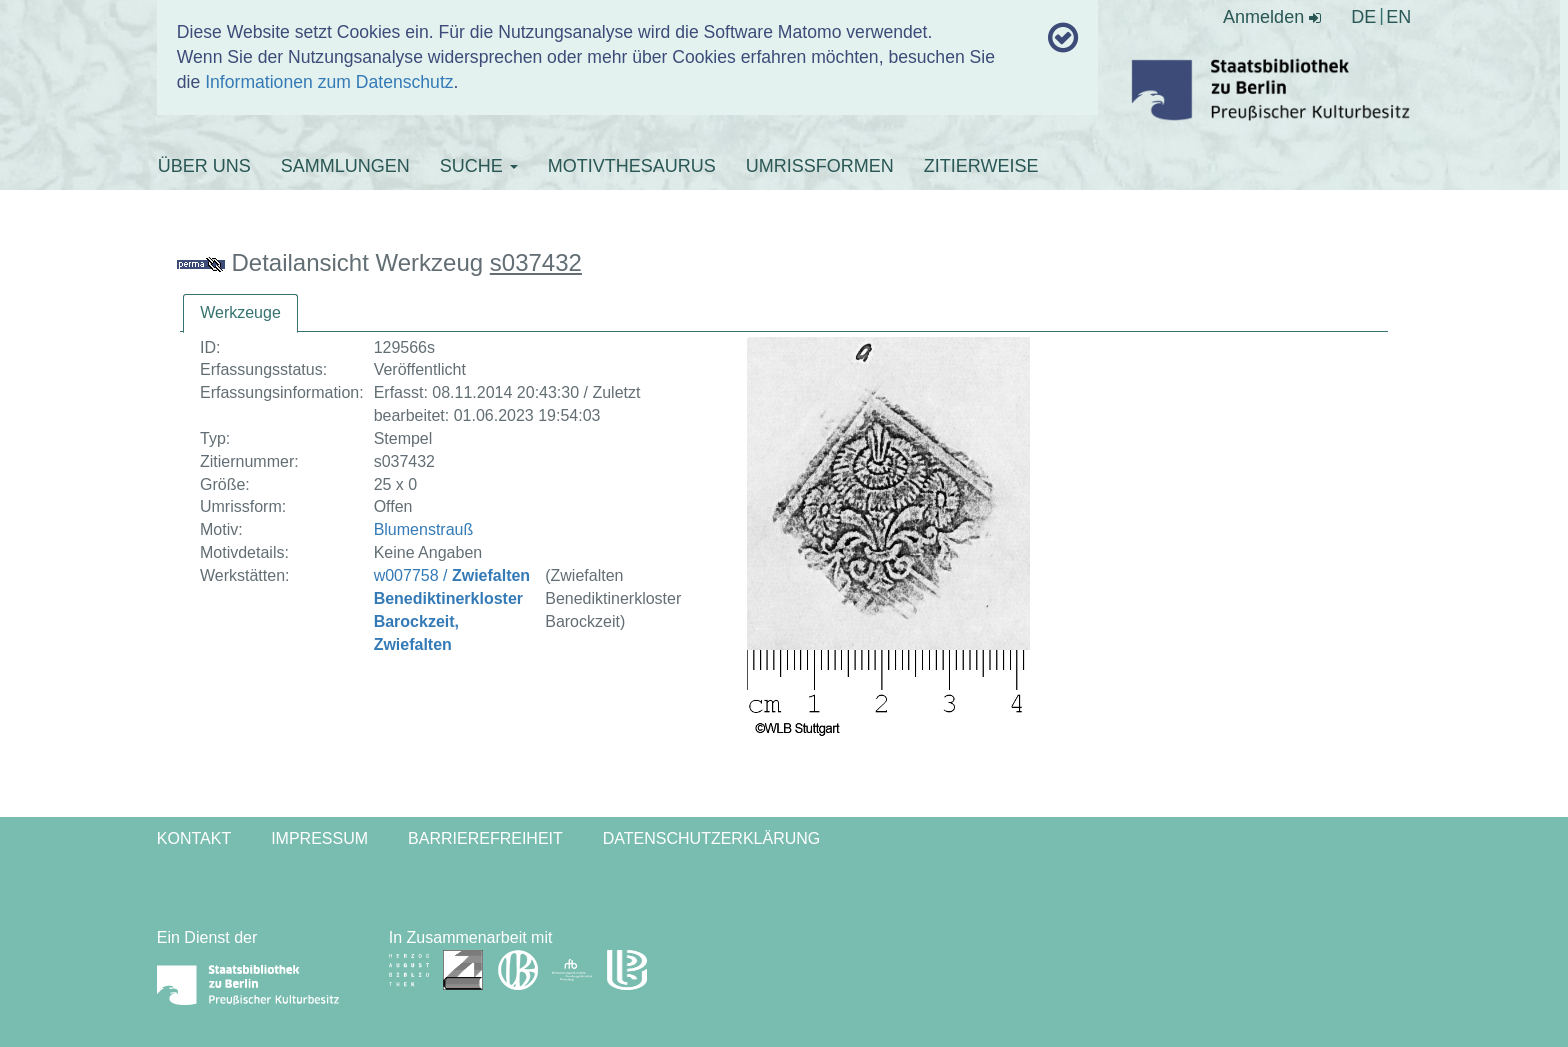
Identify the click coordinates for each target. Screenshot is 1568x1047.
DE (1363, 17)
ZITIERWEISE (981, 166)
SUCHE (479, 166)
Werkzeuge (240, 312)
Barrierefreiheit (485, 838)
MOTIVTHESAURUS (632, 166)
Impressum (319, 838)
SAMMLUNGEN (345, 166)
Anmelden (1272, 17)
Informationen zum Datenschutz (329, 82)
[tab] (240, 313)
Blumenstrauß (424, 529)
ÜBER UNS (204, 166)
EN (1398, 17)
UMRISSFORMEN (820, 166)
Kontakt (194, 838)
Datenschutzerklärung (712, 838)
